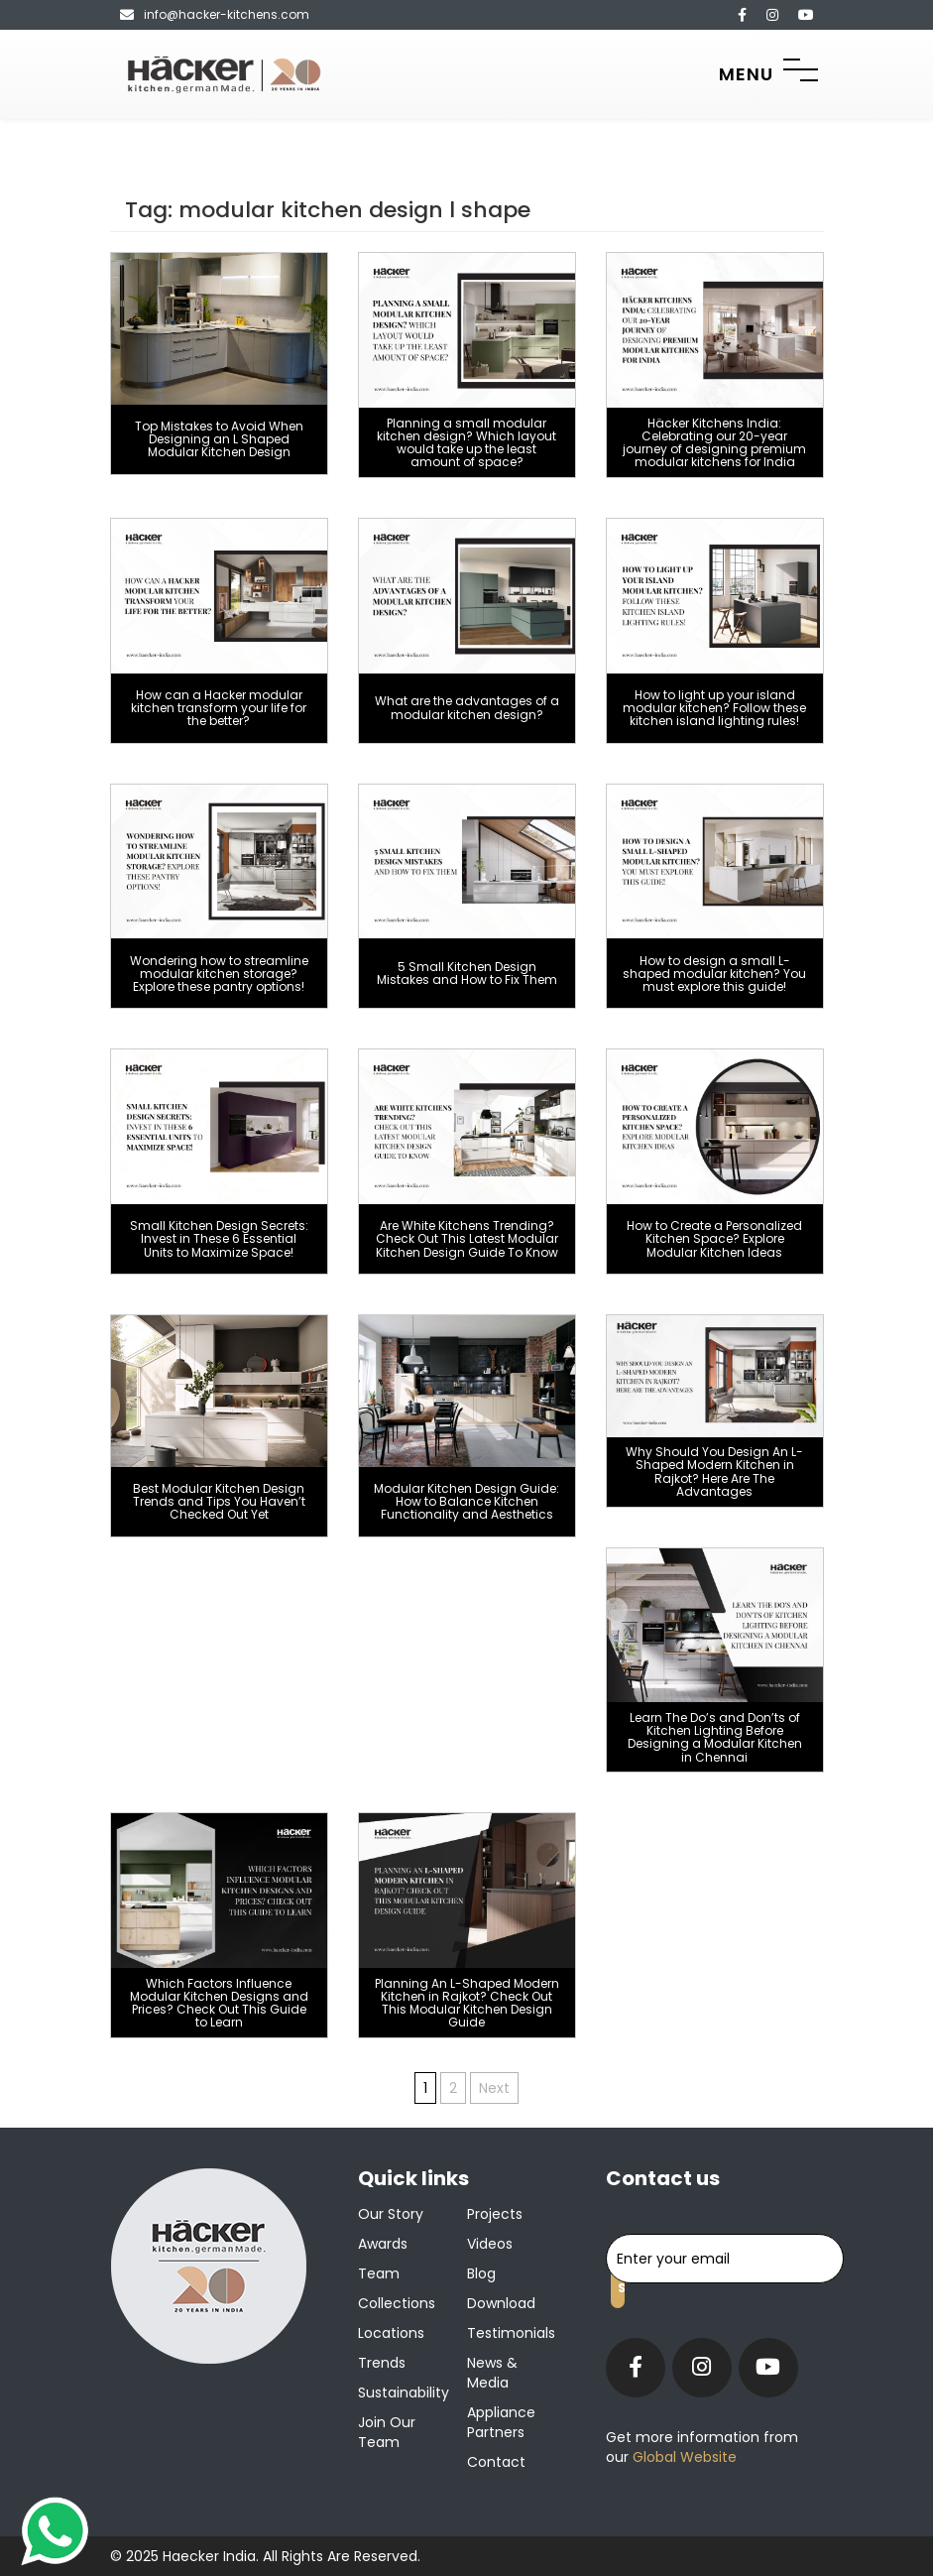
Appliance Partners (501, 2422)
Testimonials (511, 2333)
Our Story (390, 2214)
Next (494, 2088)
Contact (496, 2462)
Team (379, 2273)
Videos (490, 2244)
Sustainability (403, 2392)
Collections (396, 2303)
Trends (382, 2363)
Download (501, 2303)
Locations (391, 2333)
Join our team (386, 2432)
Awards (383, 2244)
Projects (495, 2214)
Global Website (683, 2457)
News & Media (492, 2372)
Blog (481, 2273)
